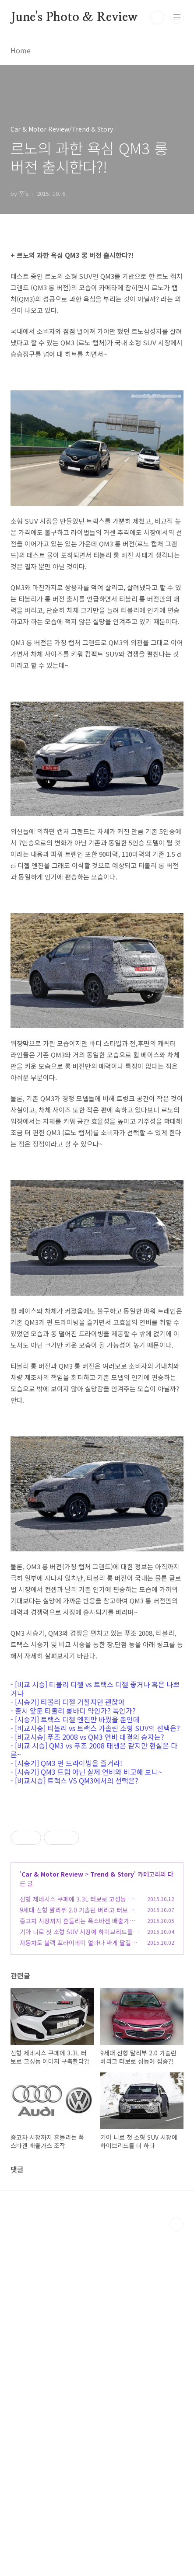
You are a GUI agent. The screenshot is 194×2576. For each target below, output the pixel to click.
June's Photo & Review (74, 17)
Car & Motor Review (52, 2218)
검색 (157, 17)
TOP (176, 2569)
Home (21, 50)
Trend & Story (112, 2218)
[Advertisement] (97, 1876)
